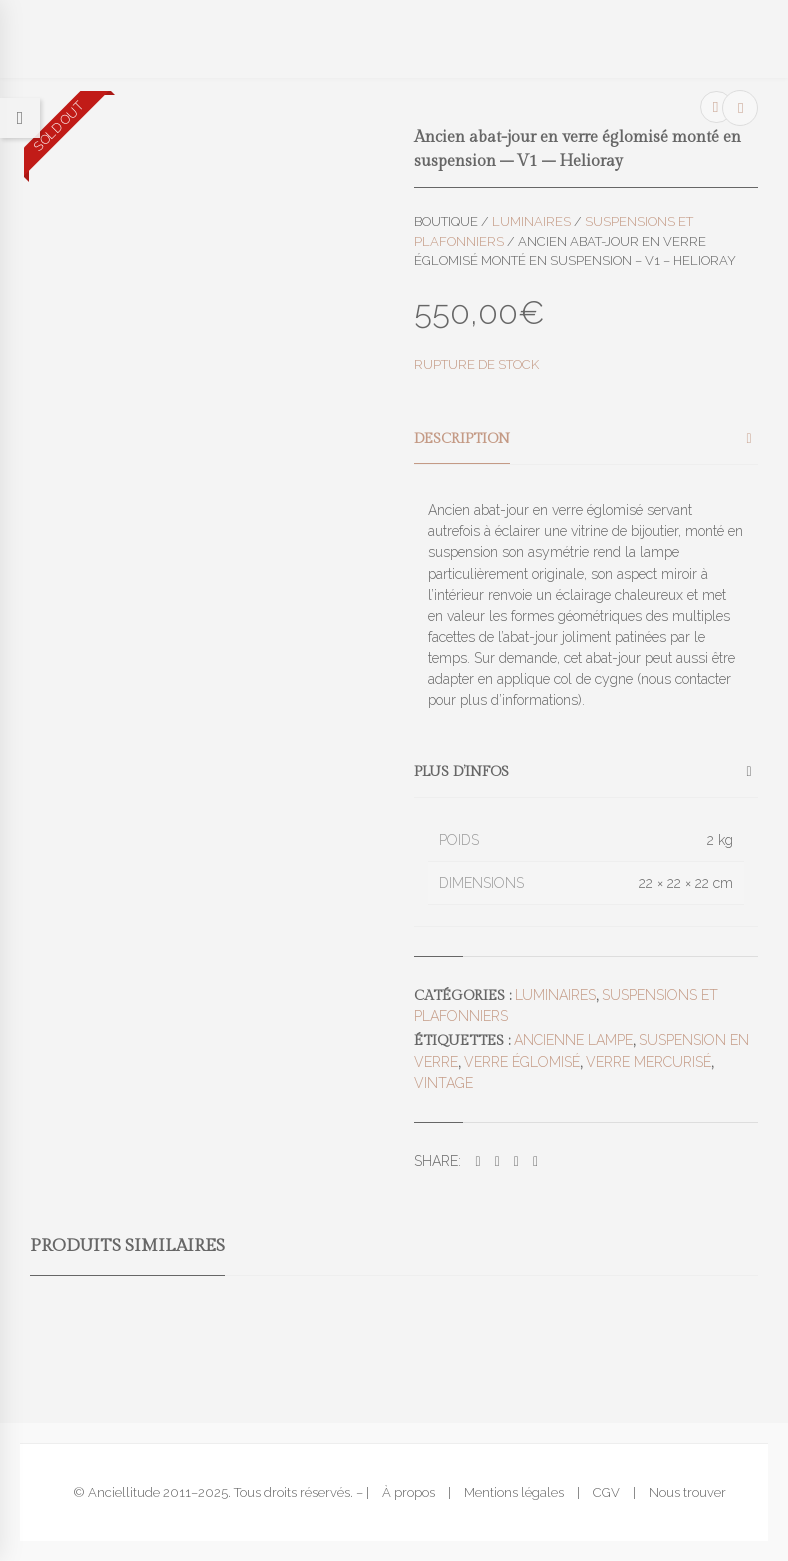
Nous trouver (687, 1492)
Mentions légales (514, 1492)
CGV (606, 1492)
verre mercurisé (648, 1062)
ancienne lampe (573, 1040)
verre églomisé (522, 1062)
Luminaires (531, 221)
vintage (443, 1083)
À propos (408, 1492)
